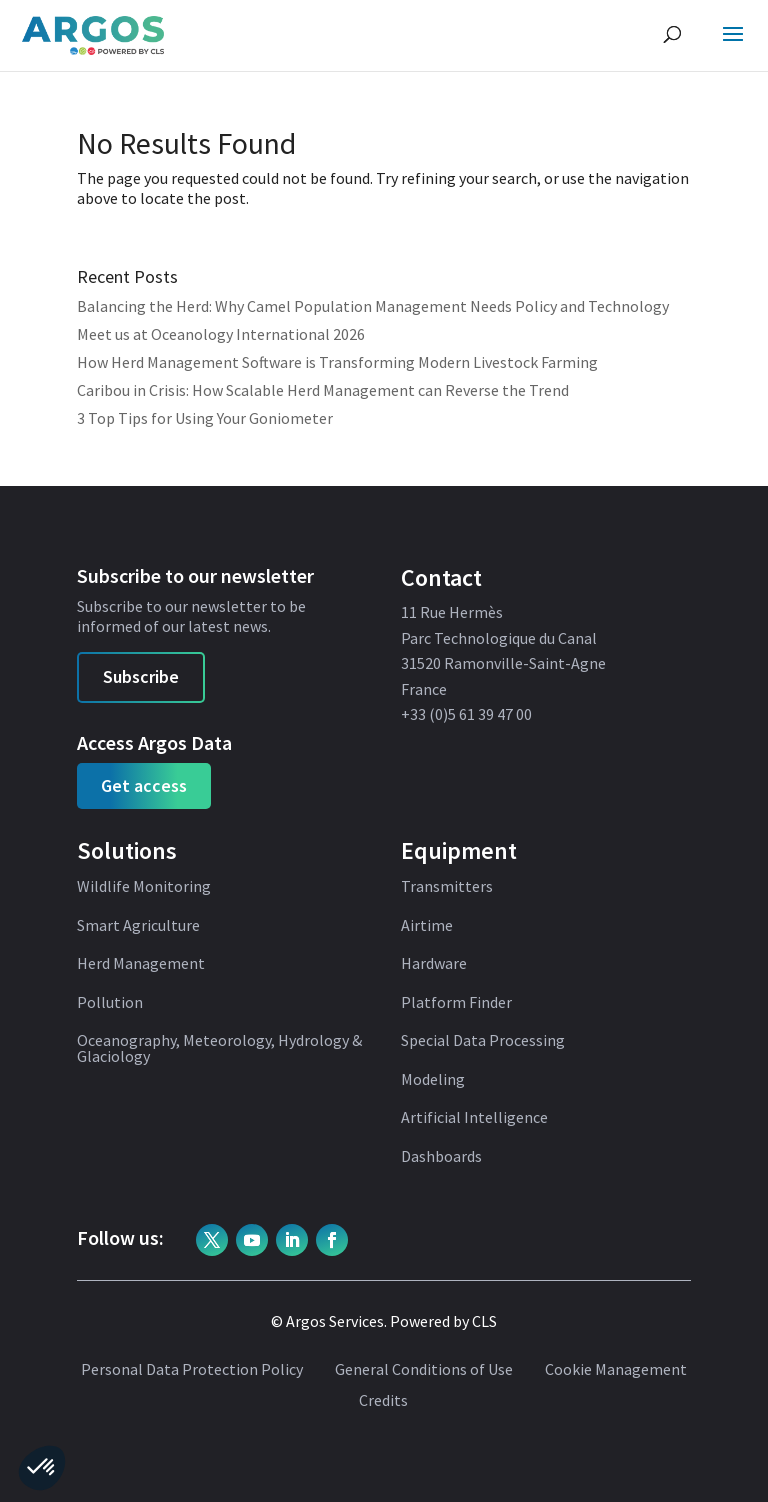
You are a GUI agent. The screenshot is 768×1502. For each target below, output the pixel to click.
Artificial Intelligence (474, 1118)
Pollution (110, 1003)
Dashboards (441, 1157)
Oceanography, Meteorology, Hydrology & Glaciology (219, 1049)
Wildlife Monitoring (144, 887)
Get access (144, 785)
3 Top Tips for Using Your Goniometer (205, 418)
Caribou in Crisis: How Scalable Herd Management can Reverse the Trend (323, 390)
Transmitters (447, 887)
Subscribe (141, 676)
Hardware (434, 964)
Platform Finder (456, 1003)
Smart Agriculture (138, 926)
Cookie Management (616, 1370)
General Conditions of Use (424, 1370)
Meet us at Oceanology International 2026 (221, 334)
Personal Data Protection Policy (192, 1370)
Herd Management (141, 964)
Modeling (433, 1080)
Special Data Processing (483, 1041)
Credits (383, 1401)
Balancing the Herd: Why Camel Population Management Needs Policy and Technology (373, 306)
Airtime (427, 926)
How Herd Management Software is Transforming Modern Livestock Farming (337, 362)
